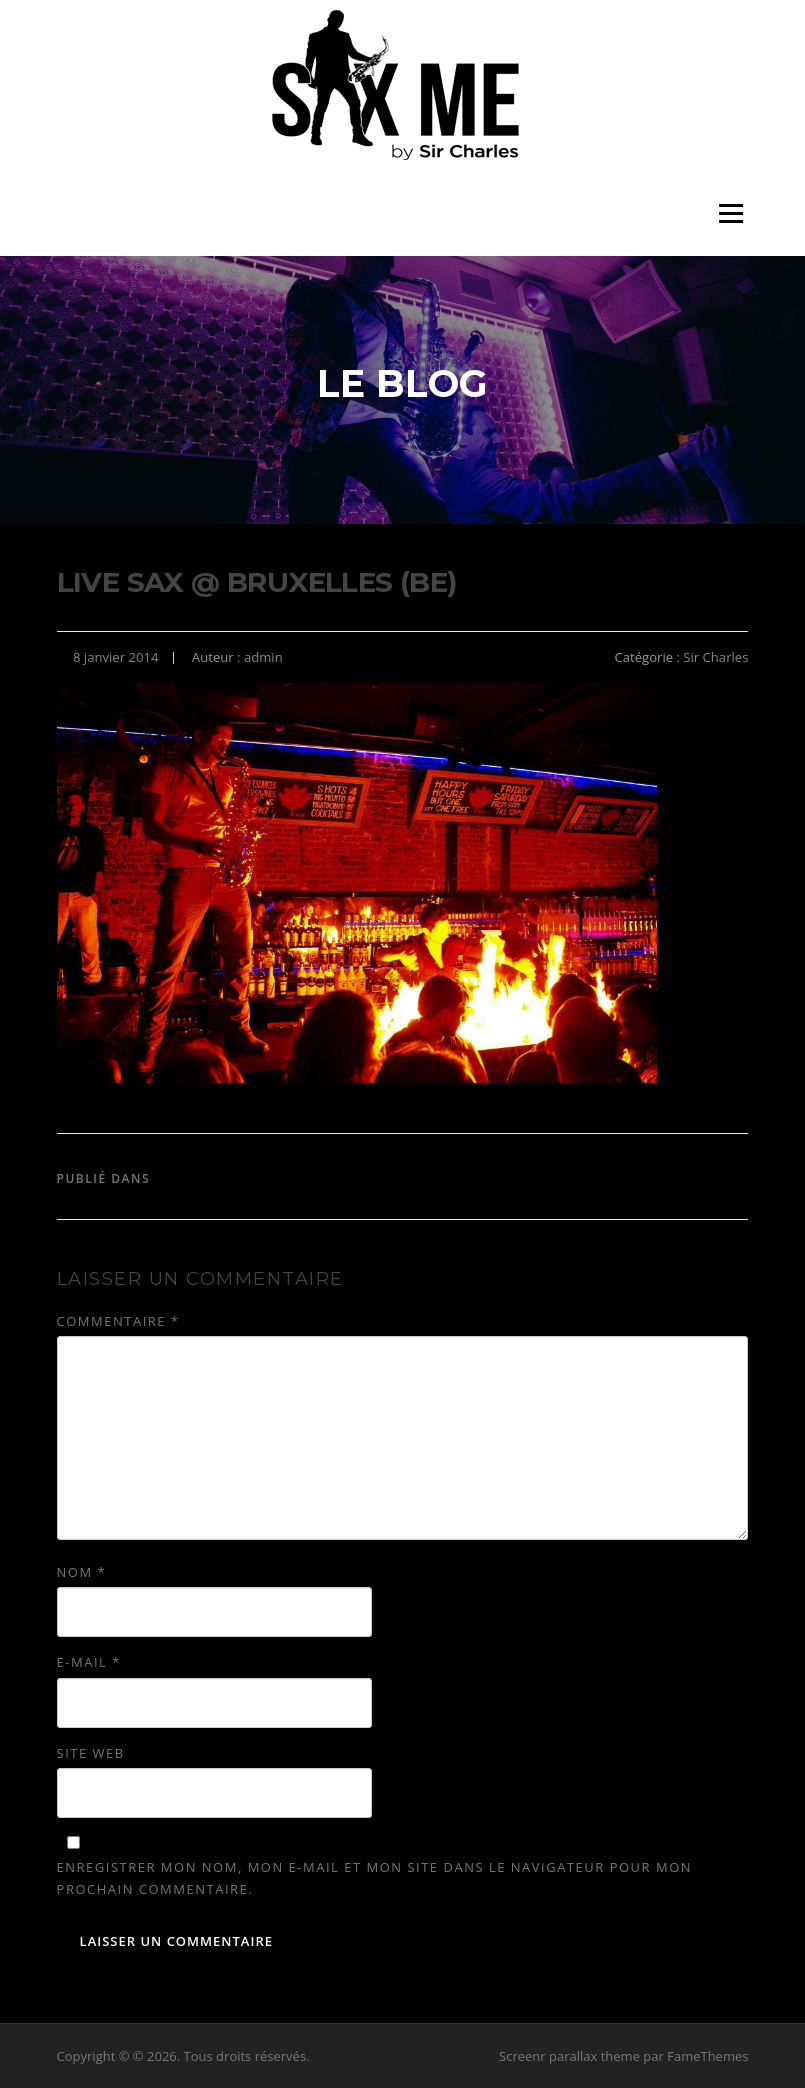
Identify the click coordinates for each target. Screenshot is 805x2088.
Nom (82, 1572)
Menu (730, 213)
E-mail (89, 1662)
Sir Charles (715, 657)
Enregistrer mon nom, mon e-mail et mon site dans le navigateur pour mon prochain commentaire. (374, 1878)
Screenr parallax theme (569, 2056)
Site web (91, 1753)
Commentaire (118, 1321)
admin (263, 657)
